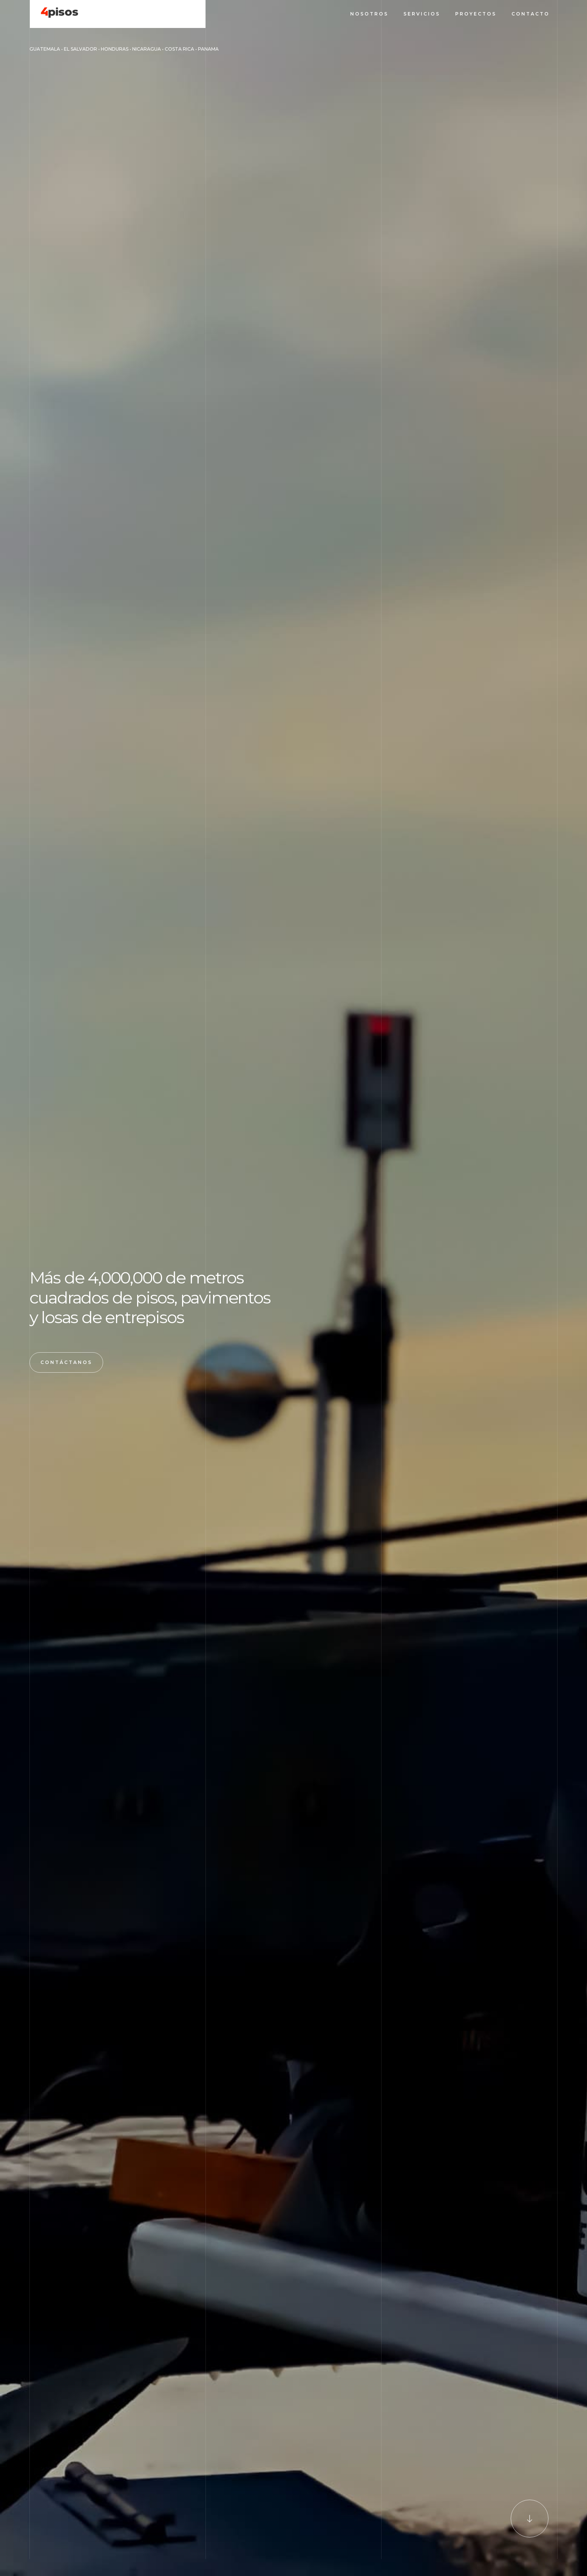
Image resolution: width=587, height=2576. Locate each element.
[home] (54, 13)
